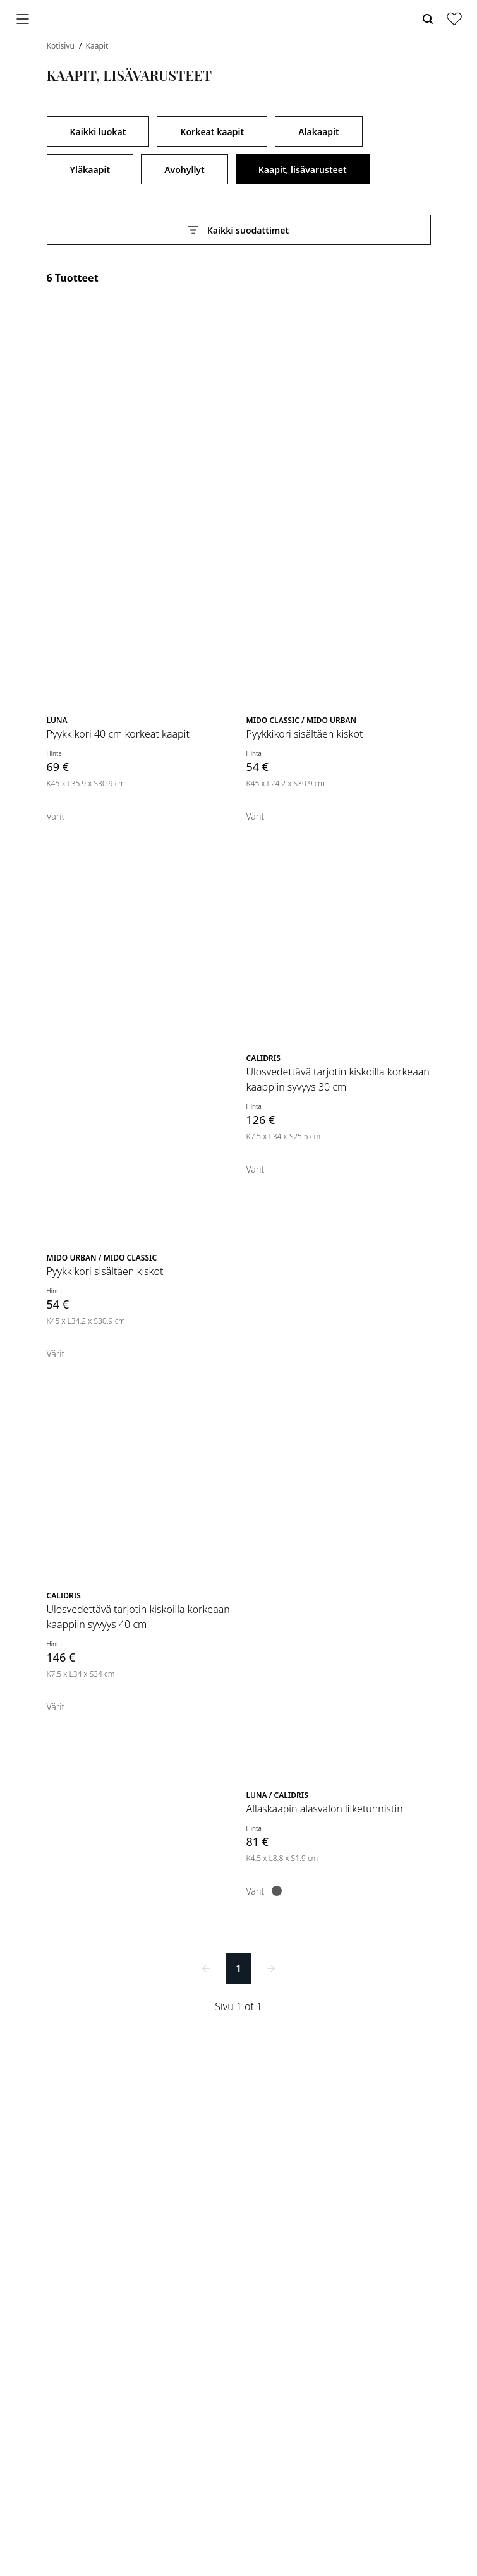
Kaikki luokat (98, 132)
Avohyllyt (184, 170)
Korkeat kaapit (212, 132)
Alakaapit (318, 132)
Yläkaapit (90, 170)
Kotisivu (62, 45)
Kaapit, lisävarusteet (302, 170)
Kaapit (97, 45)
